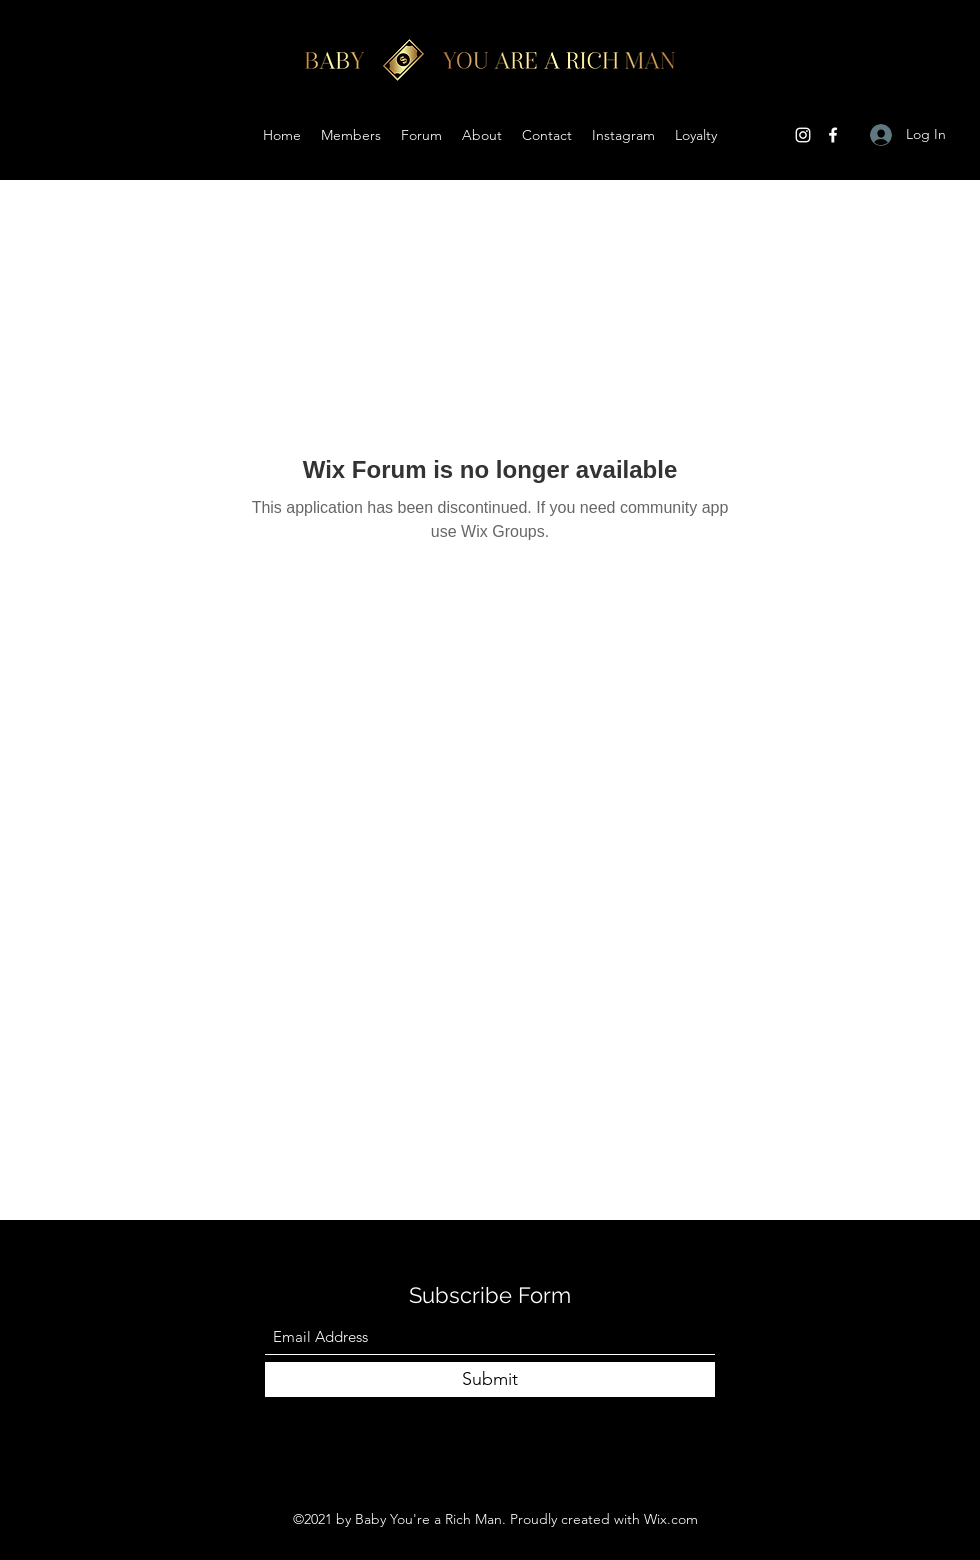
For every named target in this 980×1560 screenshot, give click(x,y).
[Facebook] (833, 135)
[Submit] (490, 1379)
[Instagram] (803, 135)
